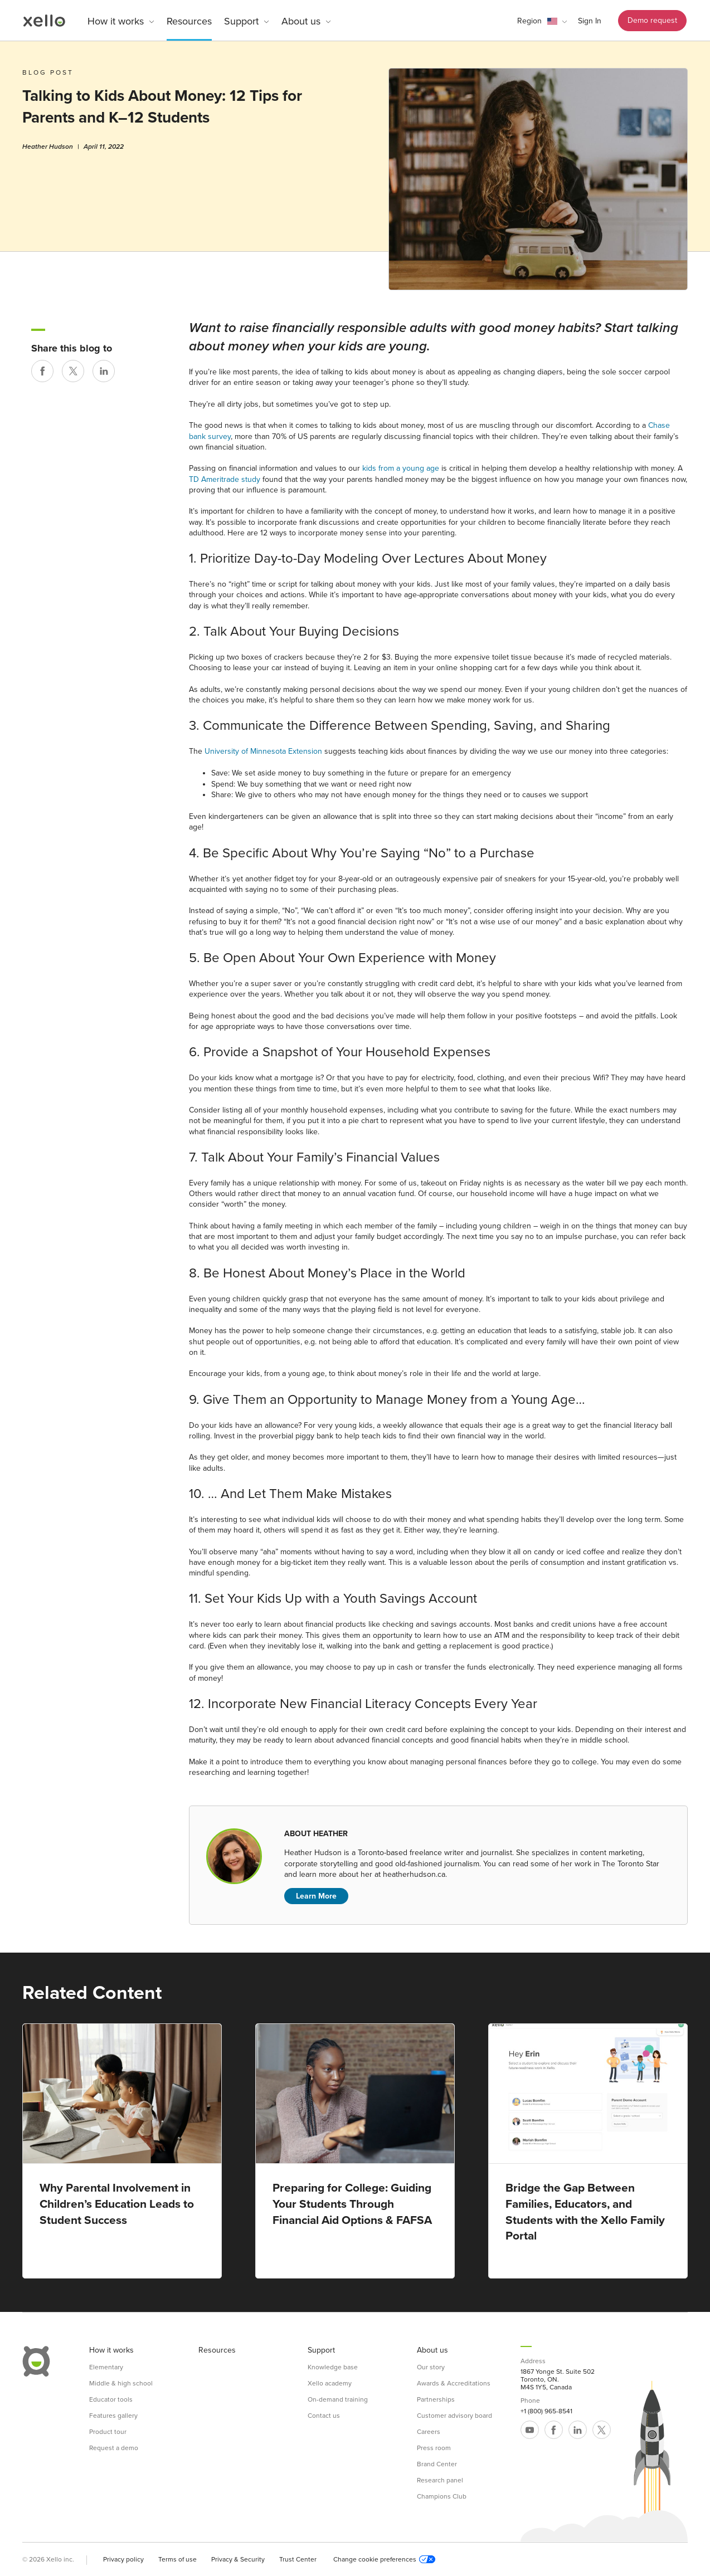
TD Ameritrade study (224, 479)
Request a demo (113, 2448)
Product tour (108, 2432)
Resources (189, 21)
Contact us (324, 2415)
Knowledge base (333, 2367)
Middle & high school (121, 2383)
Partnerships (436, 2399)
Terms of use (177, 2559)
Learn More (316, 1896)
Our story (431, 2367)
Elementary (106, 2367)
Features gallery (113, 2415)
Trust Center (298, 2559)
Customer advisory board (454, 2415)
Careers (428, 2432)
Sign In (589, 21)
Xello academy (330, 2383)
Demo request (652, 20)
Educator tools (111, 2399)
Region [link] (529, 21)
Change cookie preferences (384, 2559)
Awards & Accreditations (453, 2383)
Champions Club (441, 2496)
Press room (434, 2448)
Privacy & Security (238, 2559)
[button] (542, 21)
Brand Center (437, 2464)
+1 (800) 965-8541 (546, 2411)
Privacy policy (123, 2559)
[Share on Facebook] (42, 371)
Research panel (440, 2480)
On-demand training (338, 2399)
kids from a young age (400, 468)
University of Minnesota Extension (263, 751)
